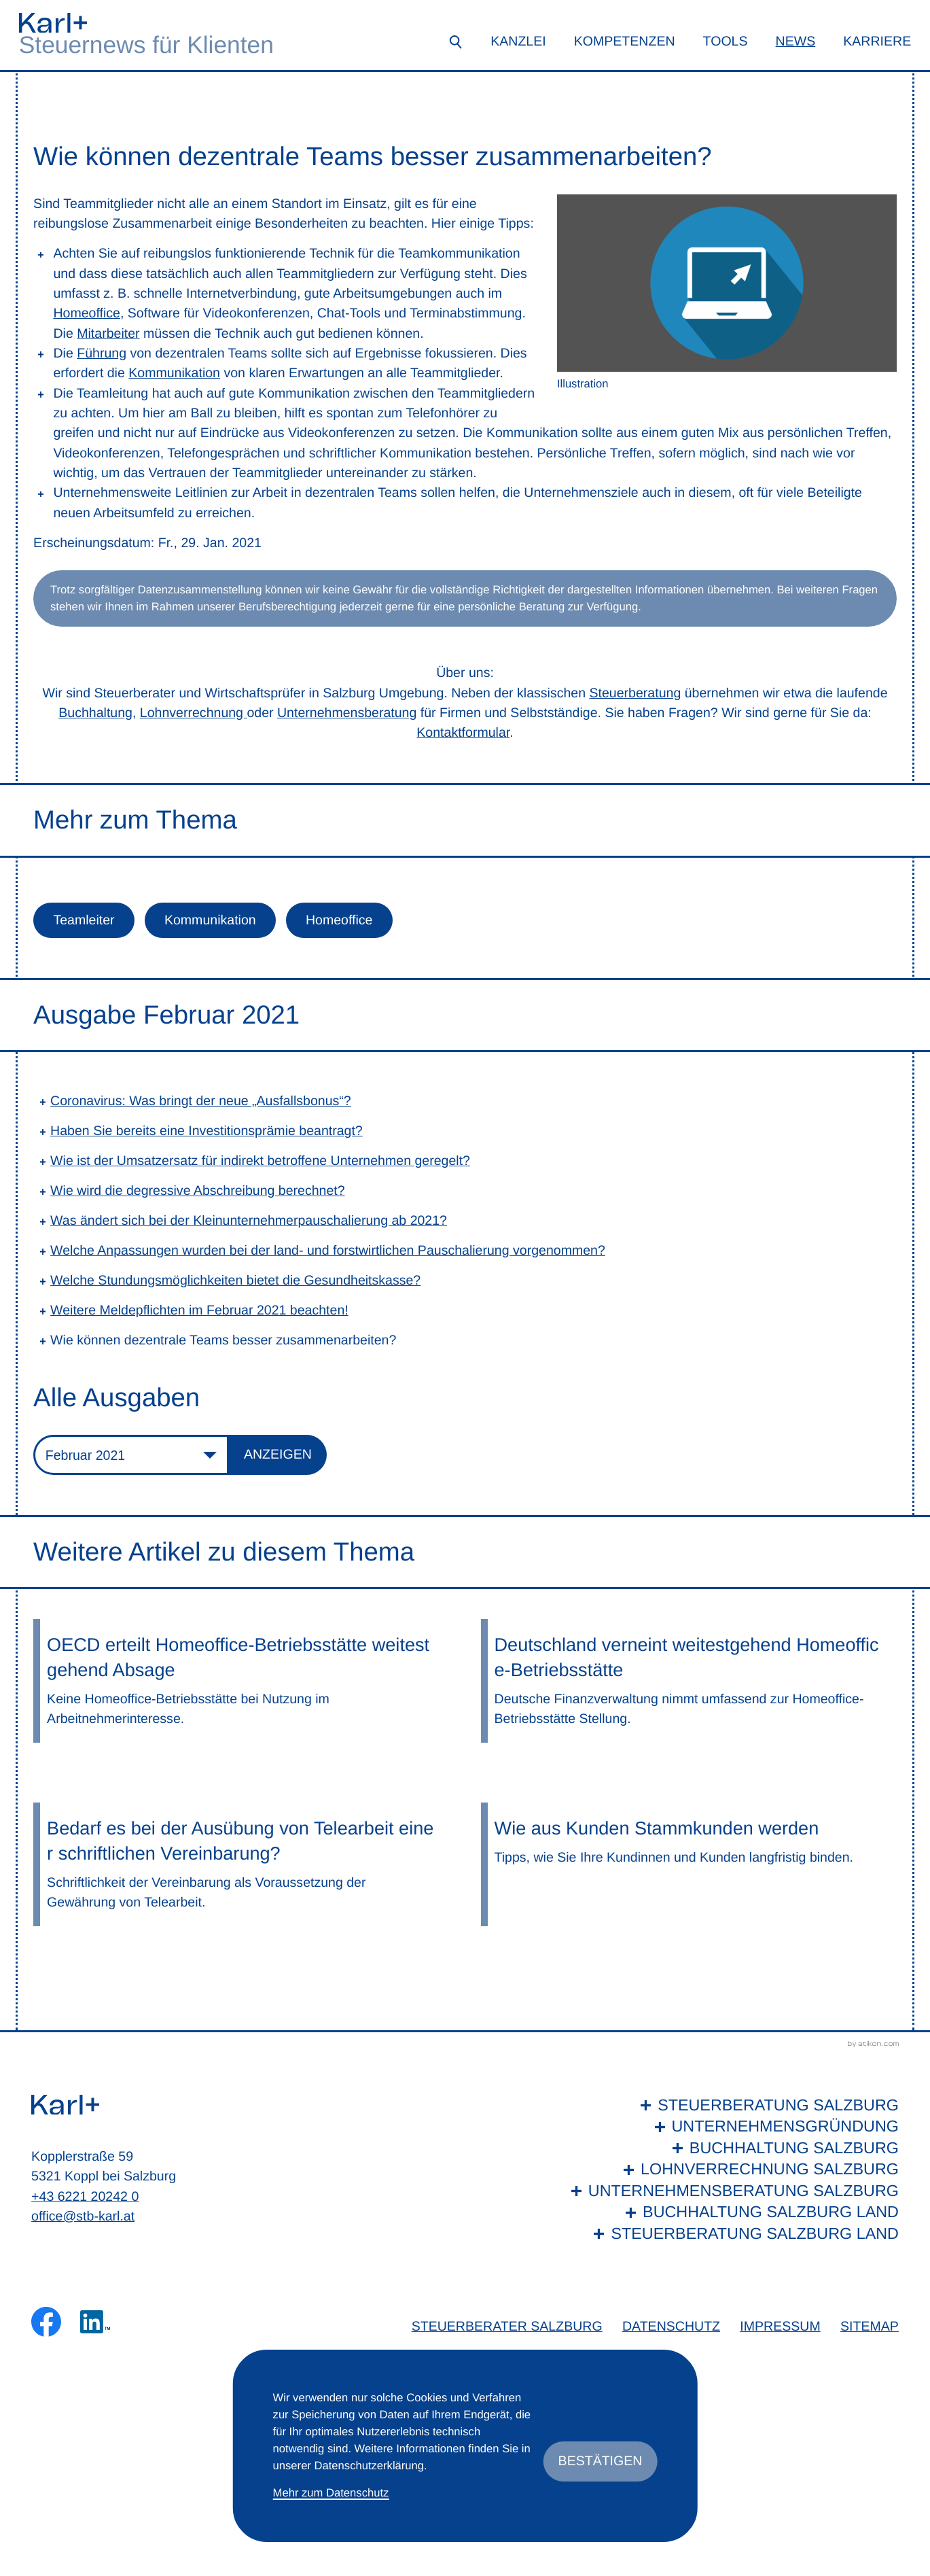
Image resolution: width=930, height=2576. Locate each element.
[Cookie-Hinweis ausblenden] (600, 2461)
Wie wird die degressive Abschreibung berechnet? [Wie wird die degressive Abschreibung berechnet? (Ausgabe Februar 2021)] (197, 1190)
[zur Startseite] (53, 23)
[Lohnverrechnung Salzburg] (732, 2169)
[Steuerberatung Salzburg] (732, 2105)
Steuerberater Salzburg (507, 2326)
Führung (101, 353)
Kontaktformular (462, 732)
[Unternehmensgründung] (732, 2126)
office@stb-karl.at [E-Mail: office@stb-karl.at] (83, 2216)
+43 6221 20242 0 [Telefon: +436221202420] (85, 2196)
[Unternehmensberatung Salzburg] (732, 2190)
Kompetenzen (624, 41)
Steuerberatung (635, 693)
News (796, 41)
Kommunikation (174, 373)
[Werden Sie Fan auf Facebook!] (46, 2322)
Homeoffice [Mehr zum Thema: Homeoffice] (339, 920)
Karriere (877, 41)
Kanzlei (518, 41)
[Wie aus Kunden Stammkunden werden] (689, 1864)
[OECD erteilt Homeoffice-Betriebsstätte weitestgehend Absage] (241, 1681)
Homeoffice (86, 313)
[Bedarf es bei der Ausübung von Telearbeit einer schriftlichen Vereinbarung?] (241, 1864)
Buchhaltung (95, 713)
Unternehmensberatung (346, 713)
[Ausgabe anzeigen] (278, 1455)
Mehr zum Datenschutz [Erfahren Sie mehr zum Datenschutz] (331, 2492)
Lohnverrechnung (193, 713)
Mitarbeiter (108, 333)
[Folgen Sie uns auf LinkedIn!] (95, 2322)
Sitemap (869, 2326)
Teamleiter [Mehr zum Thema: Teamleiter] (83, 920)
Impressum (780, 2326)
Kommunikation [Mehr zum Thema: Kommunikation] (210, 920)
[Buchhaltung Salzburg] (732, 2148)
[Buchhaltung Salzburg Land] (732, 2212)
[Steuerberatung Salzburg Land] (732, 2233)
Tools (725, 41)
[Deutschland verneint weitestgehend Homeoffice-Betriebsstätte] (689, 1681)
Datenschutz (671, 2326)
